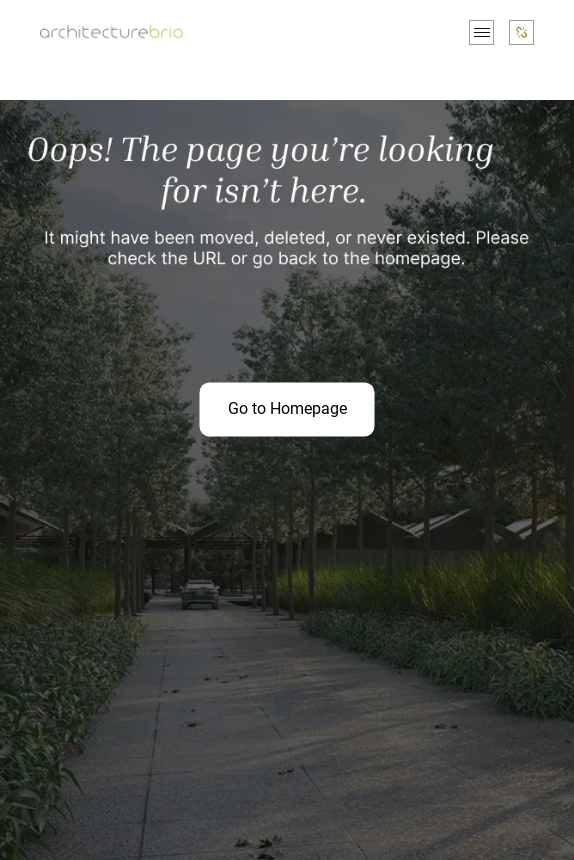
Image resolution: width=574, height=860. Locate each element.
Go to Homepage (287, 408)
